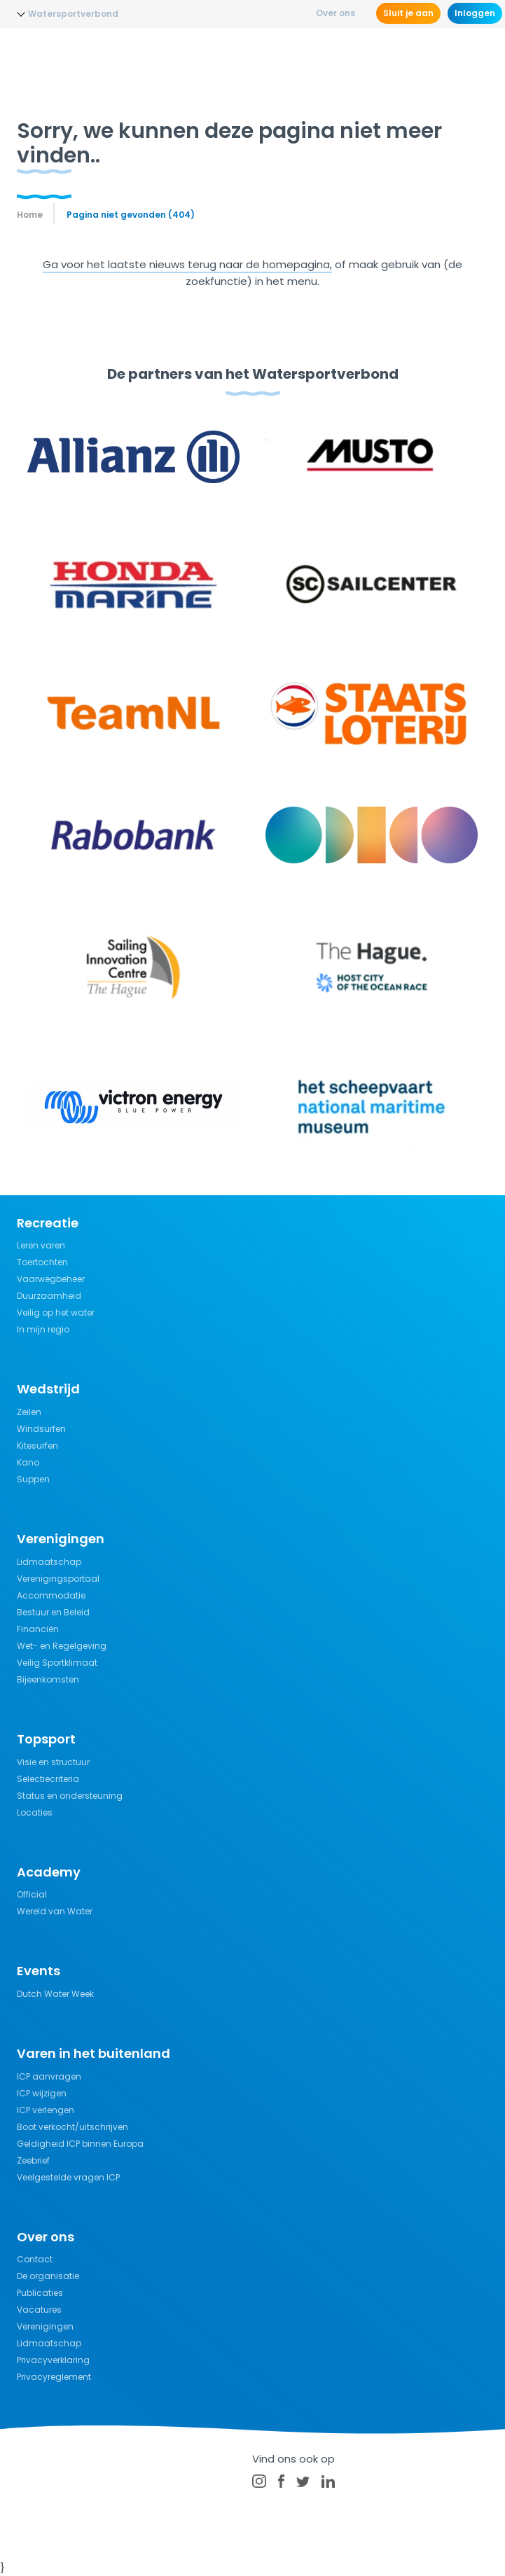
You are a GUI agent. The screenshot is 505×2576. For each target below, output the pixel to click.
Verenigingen (45, 2326)
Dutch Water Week (55, 1994)
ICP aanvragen (49, 2076)
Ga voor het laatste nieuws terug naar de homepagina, (187, 264)
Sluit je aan (408, 13)
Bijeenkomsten (48, 1679)
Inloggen (475, 13)
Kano (28, 1462)
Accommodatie (51, 1595)
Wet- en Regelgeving (61, 1646)
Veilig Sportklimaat (57, 1663)
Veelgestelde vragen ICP (68, 2177)
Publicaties (40, 2293)
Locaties (35, 1812)
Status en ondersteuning (70, 1796)
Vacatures (39, 2310)
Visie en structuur (53, 1762)
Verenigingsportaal (58, 1579)
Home (30, 215)
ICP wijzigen (42, 2093)
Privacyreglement (54, 2377)
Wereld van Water (54, 1911)
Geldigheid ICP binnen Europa (80, 2144)
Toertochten (42, 1262)
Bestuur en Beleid (53, 1612)
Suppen (33, 1479)
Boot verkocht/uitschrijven (72, 2127)
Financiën (38, 1629)
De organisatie (48, 2276)
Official (32, 1894)
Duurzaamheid (49, 1296)
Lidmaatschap (49, 1562)
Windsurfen (41, 1429)
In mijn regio (43, 1329)
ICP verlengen (45, 2110)
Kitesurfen (37, 1445)
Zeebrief (33, 2160)
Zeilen (29, 1412)
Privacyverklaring (53, 2360)
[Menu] (475, 52)
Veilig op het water (56, 1312)
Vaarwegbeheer (51, 1279)
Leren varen (41, 1245)
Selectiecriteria (48, 1779)
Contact (35, 2259)
